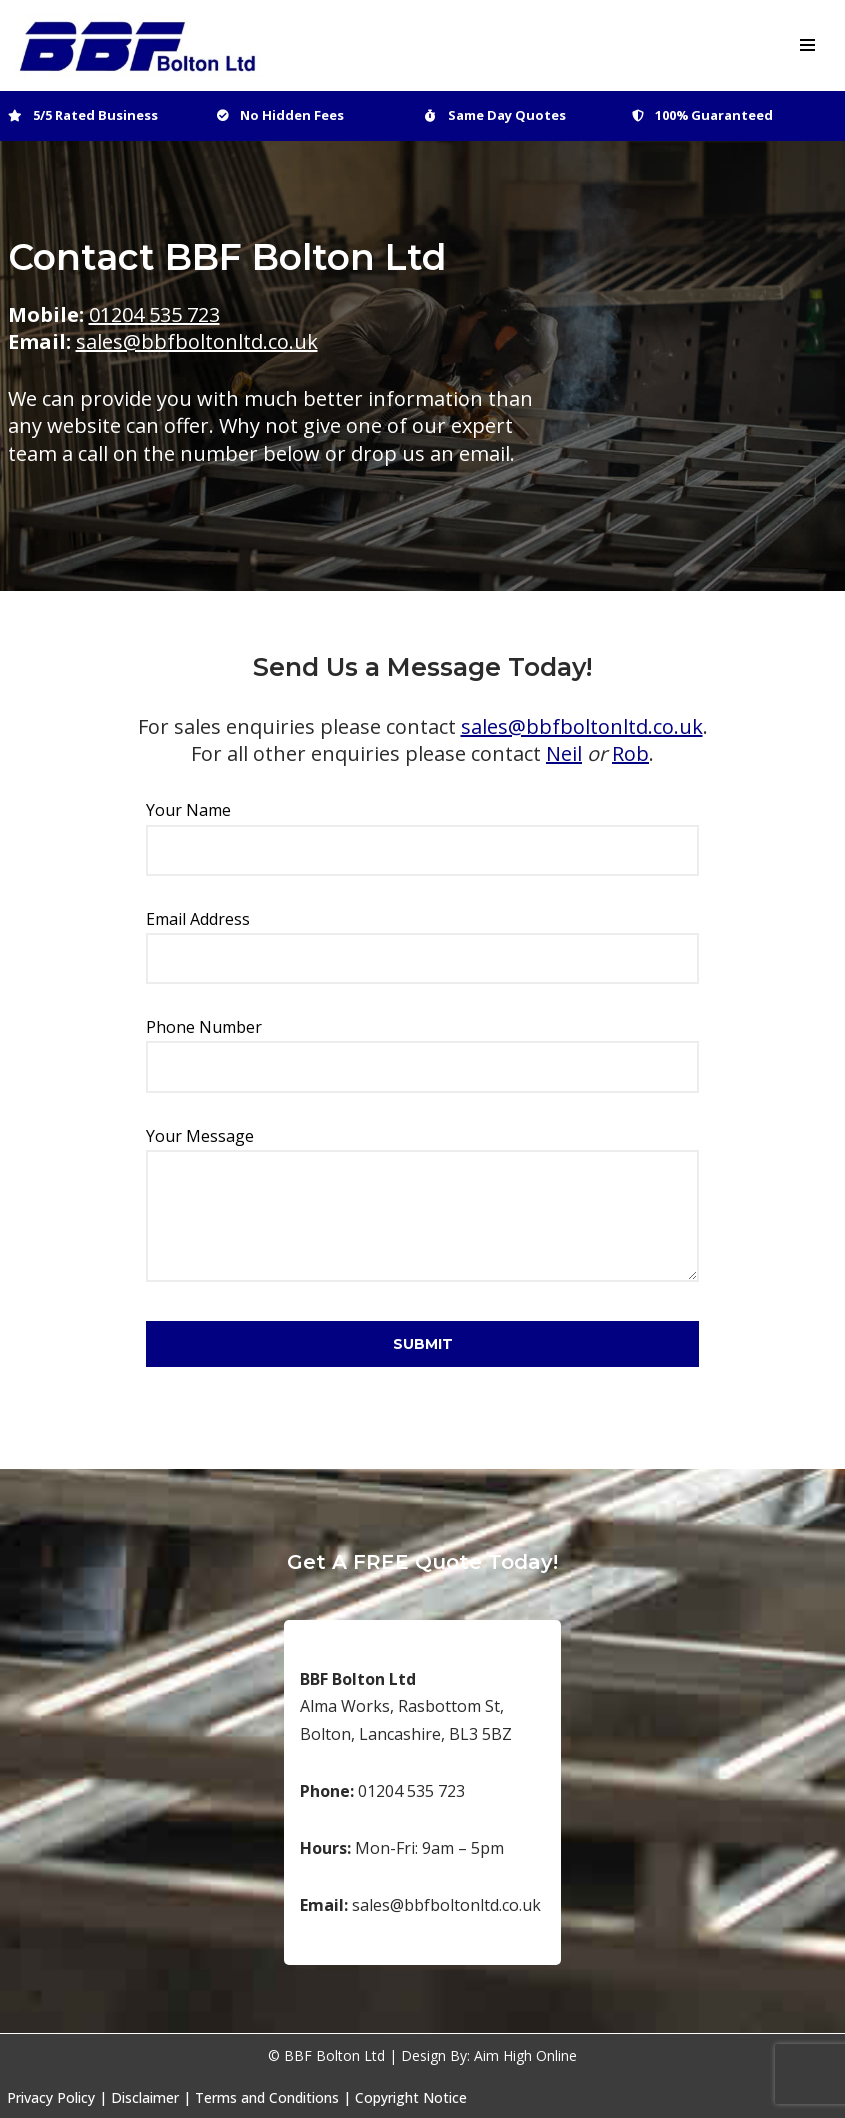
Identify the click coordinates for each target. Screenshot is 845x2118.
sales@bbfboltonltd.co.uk (197, 341)
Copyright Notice (411, 2097)
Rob (630, 753)
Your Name (422, 829)
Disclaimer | (151, 2097)
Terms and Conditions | (273, 2097)
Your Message (422, 1206)
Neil (564, 753)
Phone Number (422, 1046)
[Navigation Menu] (807, 45)
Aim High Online (525, 2055)
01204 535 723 (154, 314)
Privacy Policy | (57, 2097)
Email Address (422, 938)
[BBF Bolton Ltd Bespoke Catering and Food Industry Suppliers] (140, 45)
